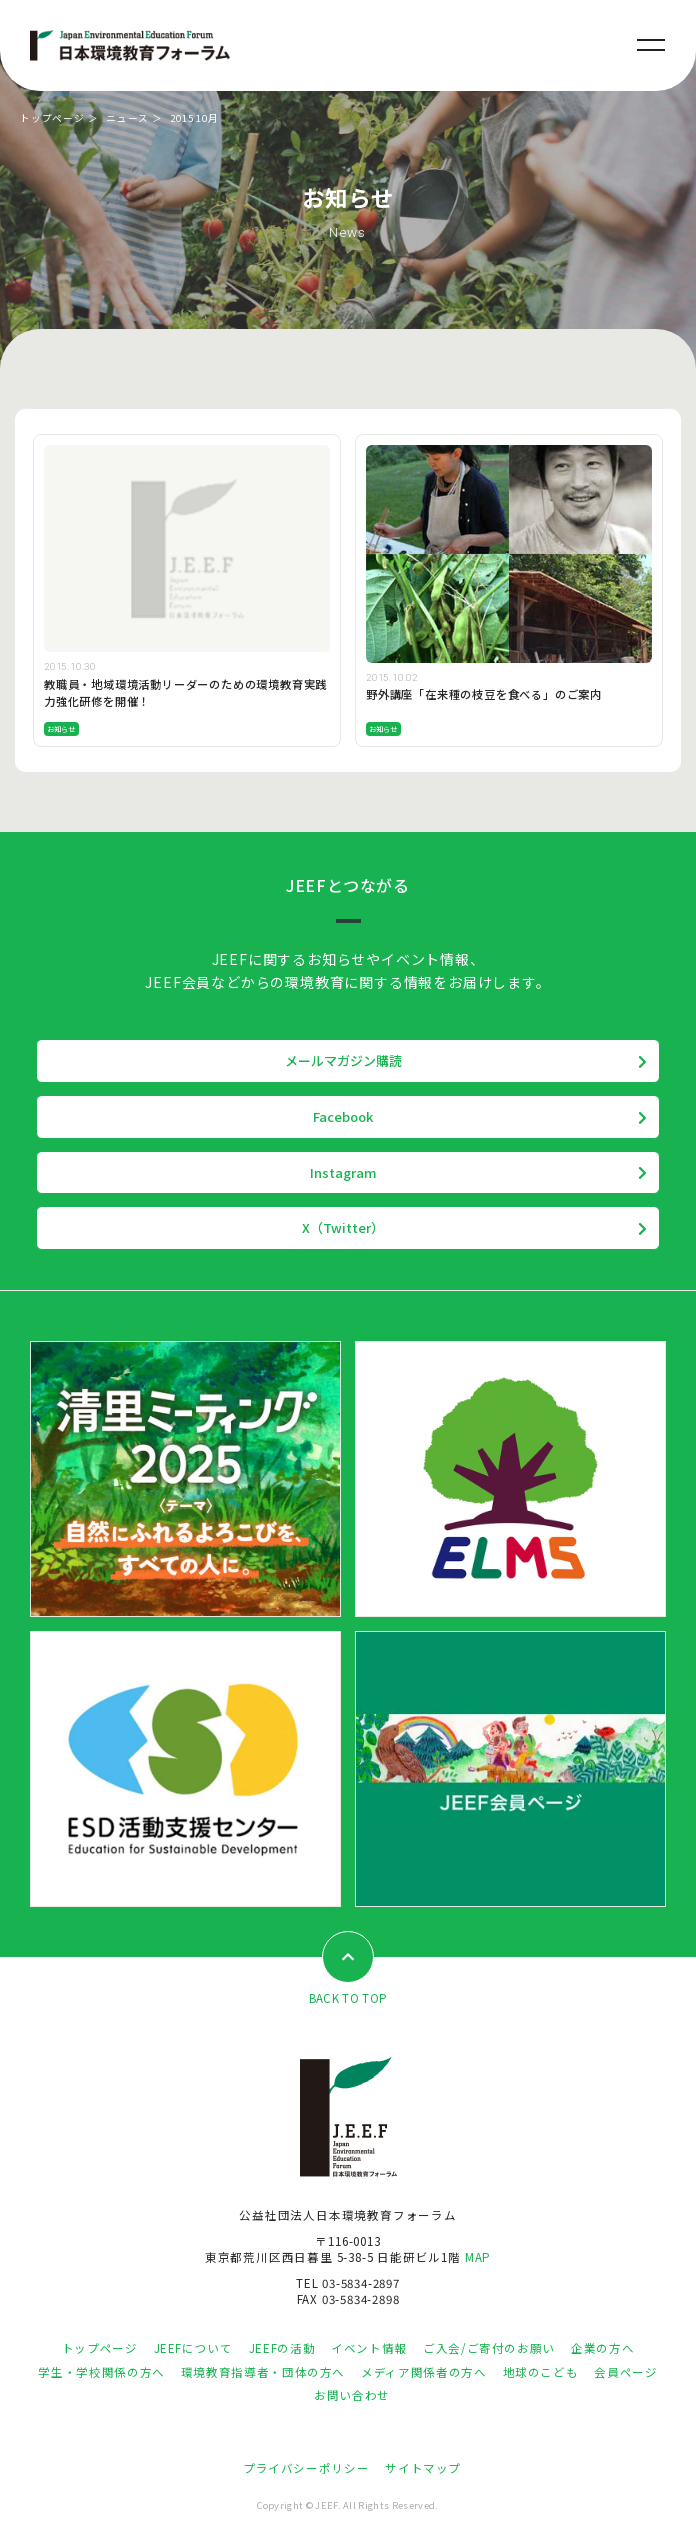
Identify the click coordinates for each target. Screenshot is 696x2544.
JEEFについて (193, 2348)
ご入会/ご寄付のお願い (489, 2348)
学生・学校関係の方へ (101, 2372)
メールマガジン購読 (343, 1060)
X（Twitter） (343, 1227)
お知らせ (61, 729)
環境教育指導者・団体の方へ (263, 2372)
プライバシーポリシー (306, 2468)
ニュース (127, 118)
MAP (478, 2257)
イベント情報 (369, 2348)
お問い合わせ (352, 2395)
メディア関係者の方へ (423, 2372)
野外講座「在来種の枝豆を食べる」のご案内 (484, 694)
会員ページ (625, 2372)
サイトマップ (423, 2468)
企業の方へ (602, 2348)
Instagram (343, 1172)
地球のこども (541, 2372)
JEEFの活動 (282, 2348)
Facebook (343, 1116)
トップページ (52, 118)
